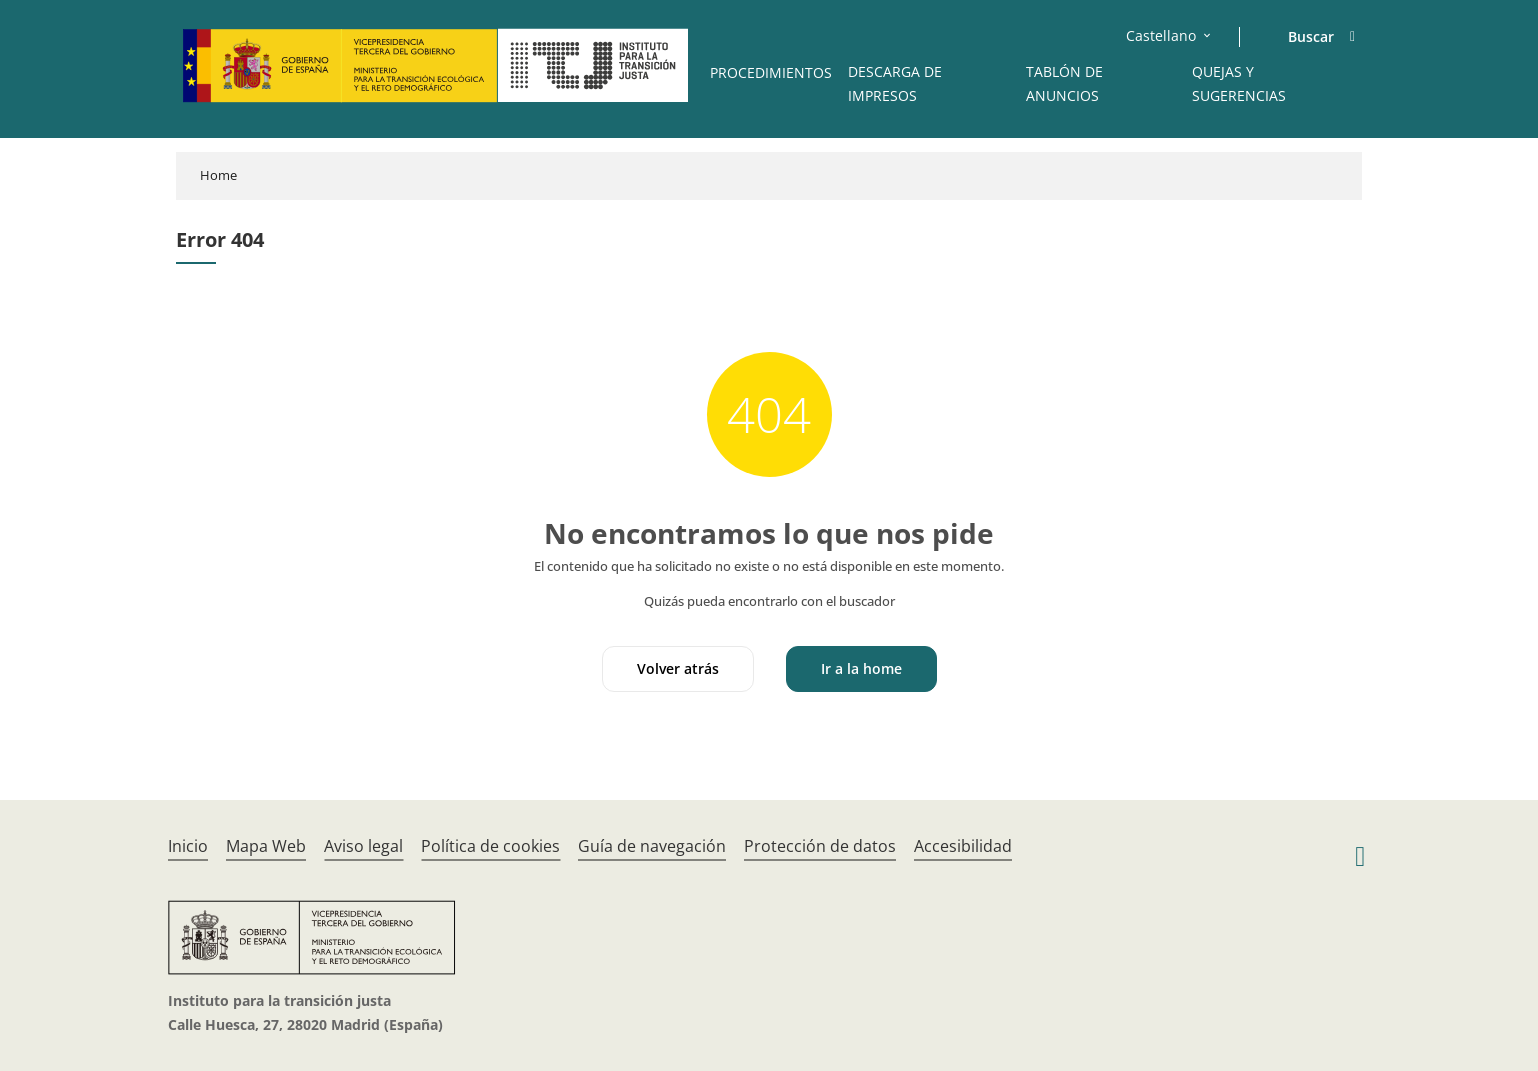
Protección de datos (820, 846)
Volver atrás (678, 668)
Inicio (188, 846)
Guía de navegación (652, 846)
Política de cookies (490, 846)
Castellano (1161, 35)
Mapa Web (266, 846)
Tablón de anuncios (1064, 83)
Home (218, 175)
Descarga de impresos (895, 83)
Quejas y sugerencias (1239, 83)
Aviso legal (363, 846)
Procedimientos (771, 72)
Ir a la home (861, 668)
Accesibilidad (963, 846)
